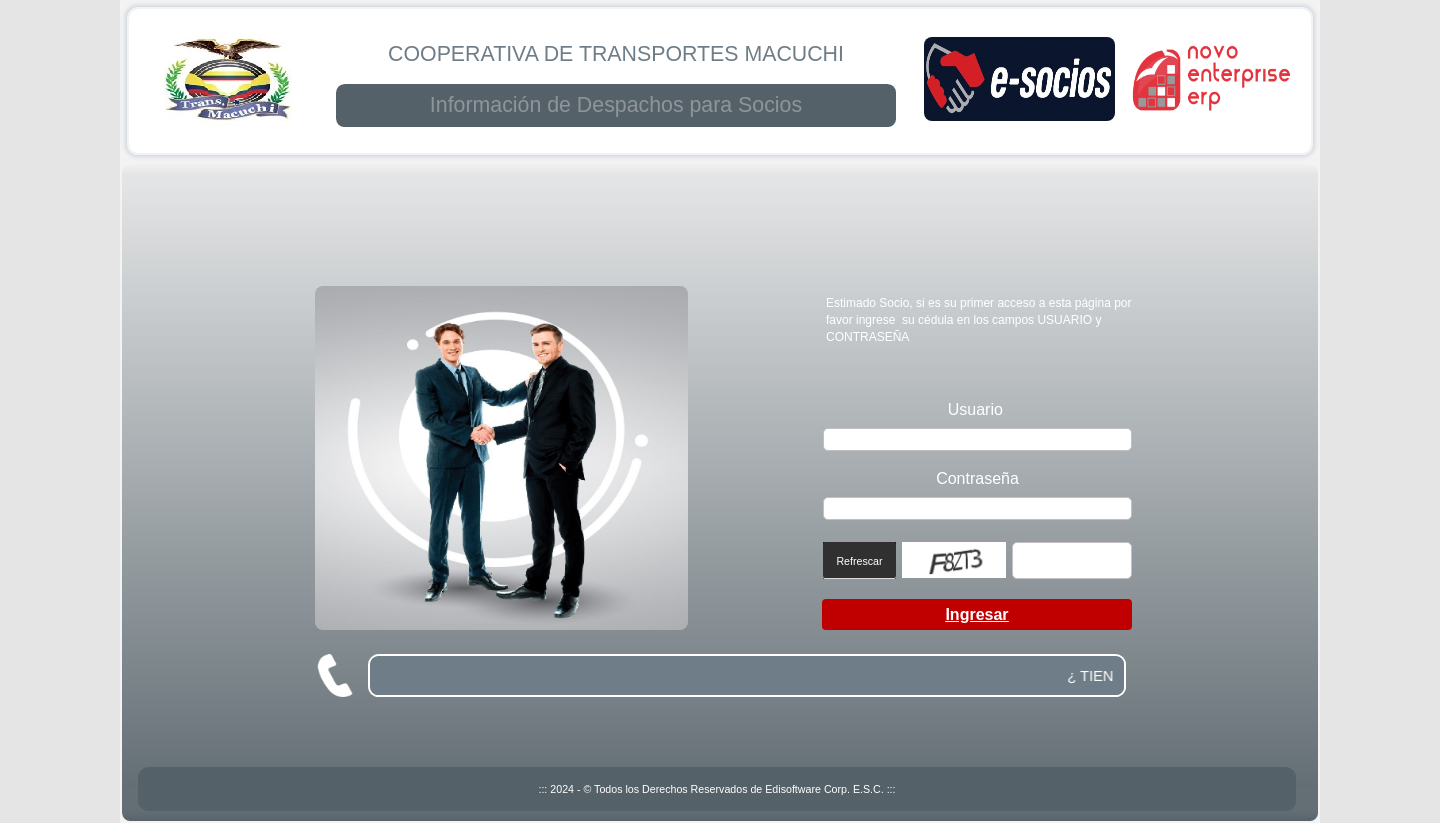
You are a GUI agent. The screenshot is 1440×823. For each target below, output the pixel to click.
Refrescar (859, 561)
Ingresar (976, 614)
